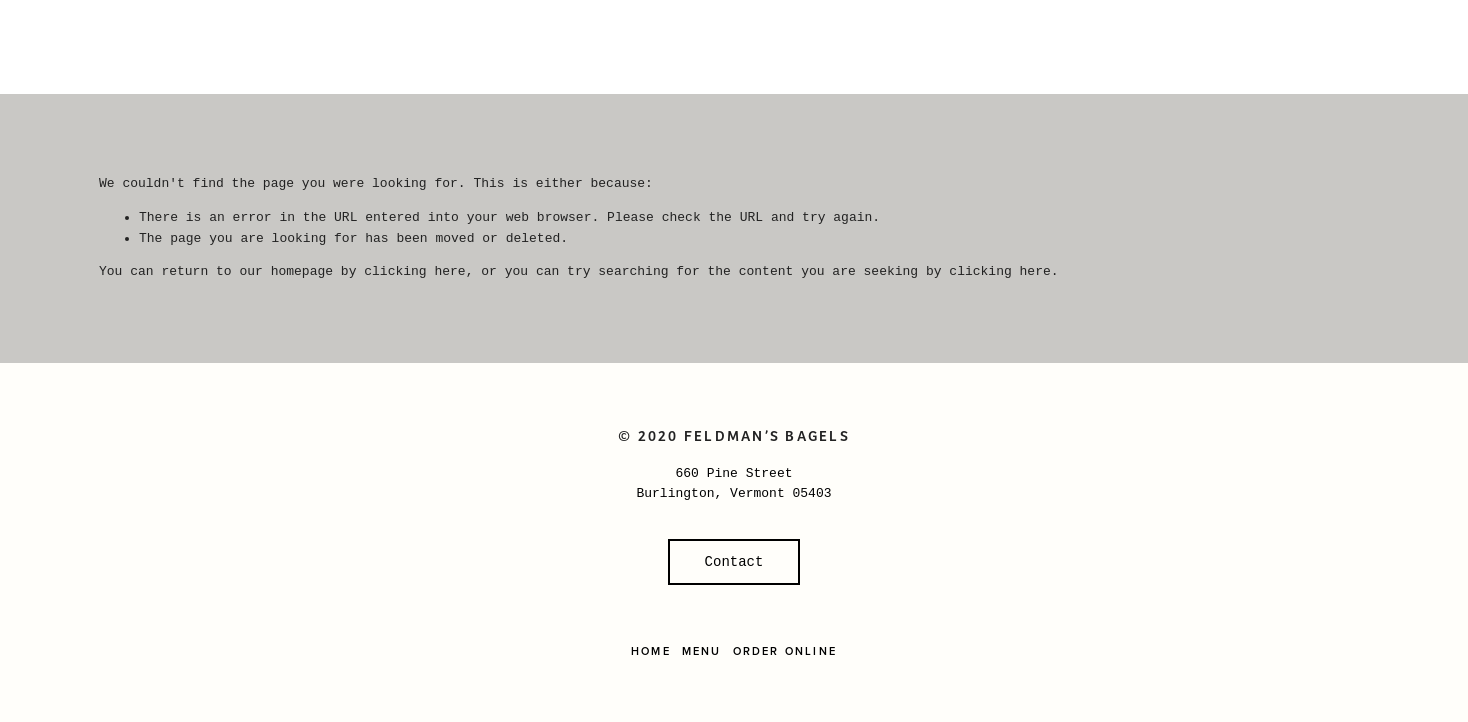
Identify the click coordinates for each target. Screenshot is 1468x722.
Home (651, 651)
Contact (734, 562)
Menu (702, 651)
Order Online (785, 651)
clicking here (414, 271)
